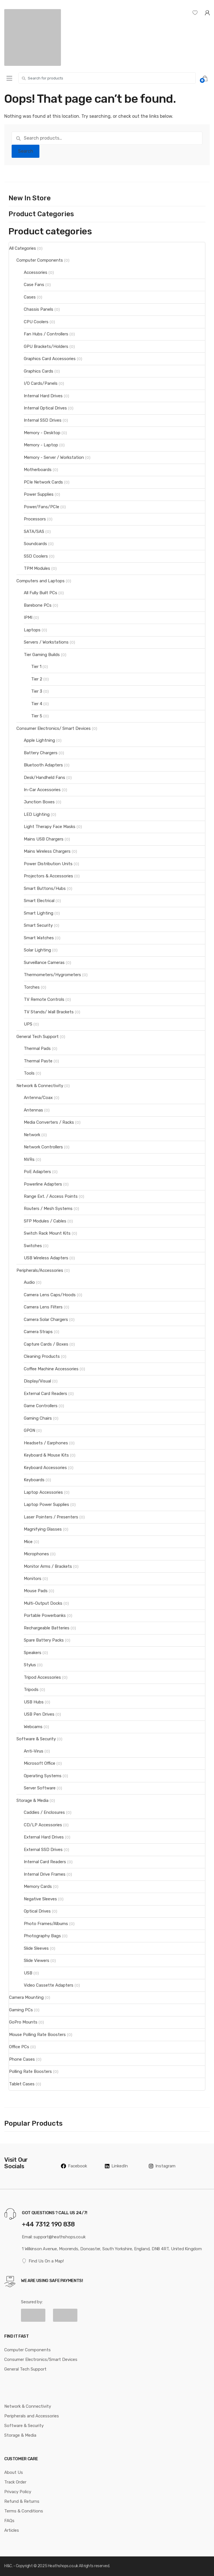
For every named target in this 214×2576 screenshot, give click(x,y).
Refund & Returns (21, 2501)
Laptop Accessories (43, 1492)
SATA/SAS (34, 531)
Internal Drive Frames (44, 1874)
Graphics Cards (38, 371)
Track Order (15, 2482)
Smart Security (38, 925)
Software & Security (36, 1738)
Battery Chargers (41, 752)
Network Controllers (43, 1147)
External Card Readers (45, 1393)
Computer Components (39, 260)
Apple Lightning (39, 740)
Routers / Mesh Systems (48, 1208)
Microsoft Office (39, 1763)
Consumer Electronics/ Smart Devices (53, 728)
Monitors (32, 1578)
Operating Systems (43, 1775)
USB (28, 1973)
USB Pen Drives (39, 1714)
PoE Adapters (37, 1171)
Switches (33, 1245)
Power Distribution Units (48, 863)
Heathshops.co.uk (63, 2566)
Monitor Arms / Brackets (48, 1566)
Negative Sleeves (40, 1898)
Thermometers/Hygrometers (52, 974)
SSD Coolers (36, 556)
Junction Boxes (39, 801)
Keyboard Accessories (45, 1467)
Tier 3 (36, 691)
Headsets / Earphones (46, 1442)
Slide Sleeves (36, 1948)
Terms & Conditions (23, 2511)
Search (25, 151)
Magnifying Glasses (43, 1529)
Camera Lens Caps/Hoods (50, 1294)
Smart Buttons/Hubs (45, 888)
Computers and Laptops (40, 580)
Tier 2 (36, 679)
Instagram (162, 2166)
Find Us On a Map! (43, 2261)
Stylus (30, 1664)
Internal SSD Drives (43, 420)
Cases (30, 297)
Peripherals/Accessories (39, 1270)
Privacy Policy (17, 2491)
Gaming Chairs (38, 1418)
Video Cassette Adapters (48, 1985)
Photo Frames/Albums (46, 1923)
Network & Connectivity (39, 1085)
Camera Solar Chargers (46, 1319)
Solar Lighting (37, 950)
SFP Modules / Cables (45, 1221)
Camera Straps (38, 1331)
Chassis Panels (38, 309)
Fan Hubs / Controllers (46, 334)
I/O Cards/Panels (41, 383)
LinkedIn (116, 2166)
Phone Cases (22, 2059)
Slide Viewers (36, 1960)
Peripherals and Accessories (31, 2416)
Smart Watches (39, 937)
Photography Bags (42, 1935)
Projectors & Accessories (48, 876)
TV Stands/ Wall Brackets (49, 1011)
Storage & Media (32, 1800)
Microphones (36, 1553)
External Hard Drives (44, 1837)
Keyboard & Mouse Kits (46, 1455)
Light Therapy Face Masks (49, 826)
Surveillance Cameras (44, 962)
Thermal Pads (37, 1048)
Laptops (32, 630)
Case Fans (34, 284)
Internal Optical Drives (45, 408)
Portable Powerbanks (45, 1615)
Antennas (33, 1110)
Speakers (32, 1652)
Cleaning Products (42, 1356)
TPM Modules (37, 568)
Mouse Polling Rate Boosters (37, 2034)
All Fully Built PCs (40, 592)
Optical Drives (37, 1911)
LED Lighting (37, 814)
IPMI (28, 617)
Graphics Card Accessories (50, 358)
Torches (32, 987)
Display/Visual (37, 1381)
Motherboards (38, 469)
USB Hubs (34, 1702)
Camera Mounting (26, 1997)
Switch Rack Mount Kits (47, 1233)
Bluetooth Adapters (43, 765)
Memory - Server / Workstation (54, 457)
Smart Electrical (39, 900)
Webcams (33, 1726)
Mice (28, 1541)
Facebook (74, 2166)
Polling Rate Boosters (30, 2071)
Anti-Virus (33, 1751)
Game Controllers (41, 1405)
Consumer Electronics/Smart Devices (40, 2359)
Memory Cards (38, 1886)
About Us (13, 2472)
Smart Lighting (38, 913)
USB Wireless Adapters (46, 1257)
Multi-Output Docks (43, 1603)
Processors (35, 519)
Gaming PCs (21, 2009)
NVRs (29, 1159)
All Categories (22, 248)
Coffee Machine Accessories (51, 1368)
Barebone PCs (38, 605)
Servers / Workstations (46, 642)
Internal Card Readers (45, 1861)
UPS (28, 1024)
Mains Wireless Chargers (47, 851)
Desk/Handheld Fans (44, 777)
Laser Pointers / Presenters (51, 1517)
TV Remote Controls (44, 999)
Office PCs (19, 2046)
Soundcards (35, 543)
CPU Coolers (36, 321)
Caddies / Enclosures (44, 1812)
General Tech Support (37, 1036)
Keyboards (34, 1479)
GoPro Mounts (23, 2022)
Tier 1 (36, 666)
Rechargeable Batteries (46, 1628)
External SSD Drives (43, 1849)
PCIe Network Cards (43, 482)
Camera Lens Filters (43, 1307)
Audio (29, 1282)
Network (32, 1134)
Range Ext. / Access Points (51, 1196)
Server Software (40, 1788)
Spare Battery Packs (44, 1640)
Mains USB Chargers (43, 839)
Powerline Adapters (43, 1184)
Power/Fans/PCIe (41, 506)
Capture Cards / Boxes (46, 1344)
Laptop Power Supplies (46, 1504)
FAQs (9, 2520)
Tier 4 (36, 703)
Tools (29, 1073)
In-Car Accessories (42, 789)
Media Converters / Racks (49, 1122)
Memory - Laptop (41, 444)
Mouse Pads (36, 1590)
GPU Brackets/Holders (46, 346)
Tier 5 (36, 715)
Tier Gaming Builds (42, 654)
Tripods (31, 1689)
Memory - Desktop (42, 432)
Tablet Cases (22, 2084)
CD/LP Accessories (43, 1824)
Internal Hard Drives (43, 395)
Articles (11, 2530)
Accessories (35, 272)
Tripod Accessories (42, 1677)
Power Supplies (39, 494)
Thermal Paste (38, 1061)
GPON (29, 1430)
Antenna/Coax (38, 1097)
